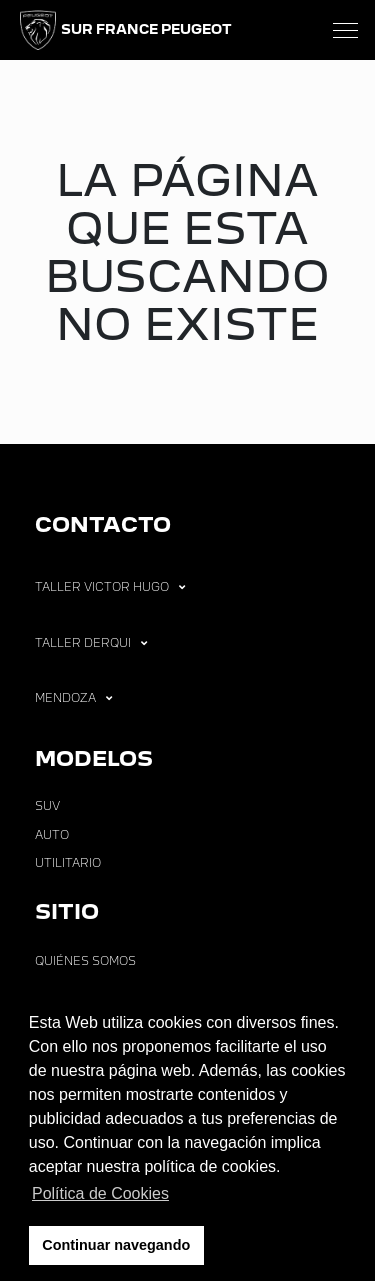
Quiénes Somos (85, 961)
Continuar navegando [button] (116, 1245)
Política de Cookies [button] (100, 1193)
